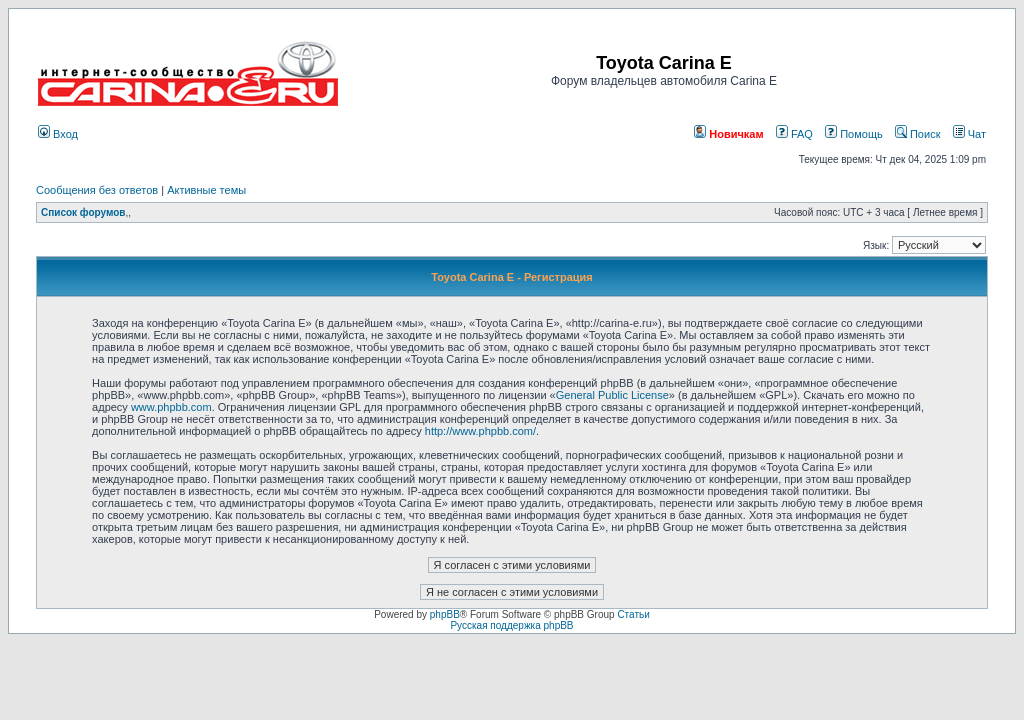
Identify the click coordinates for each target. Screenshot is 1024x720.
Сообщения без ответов (97, 190)
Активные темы (206, 190)
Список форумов (83, 212)
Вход (58, 134)
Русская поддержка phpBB (511, 625)
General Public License (612, 395)
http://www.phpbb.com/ (480, 431)
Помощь (854, 134)
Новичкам (728, 134)
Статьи (633, 614)
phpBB (445, 614)
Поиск (918, 134)
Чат (969, 134)
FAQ (794, 134)
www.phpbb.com (171, 407)
